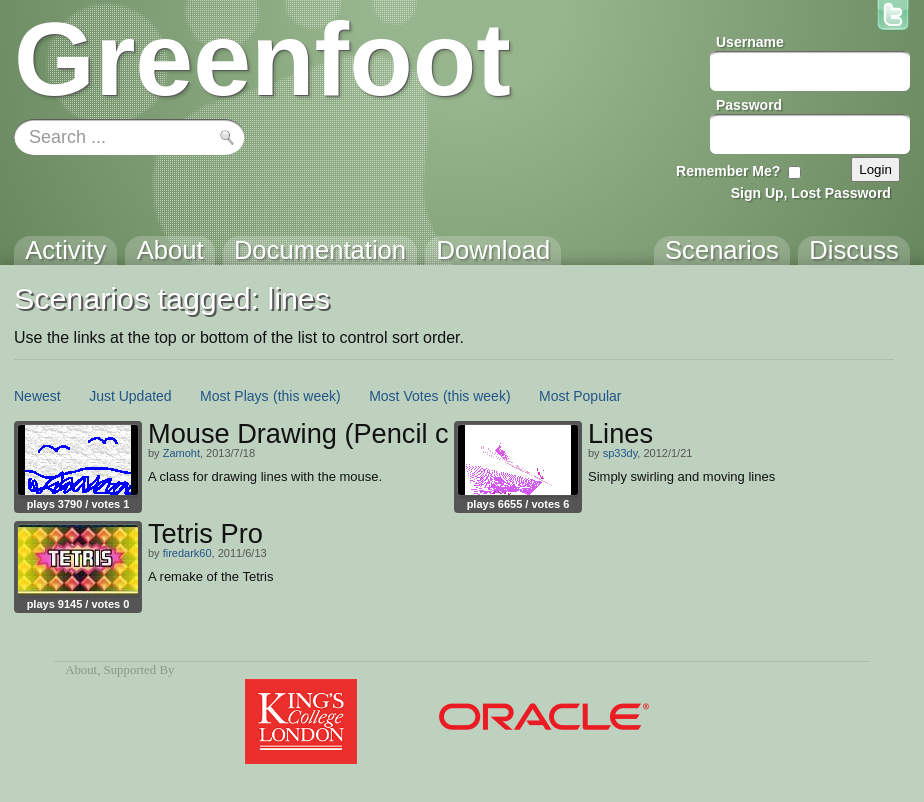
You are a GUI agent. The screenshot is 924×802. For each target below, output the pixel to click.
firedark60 (187, 553)
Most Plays (234, 396)
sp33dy (620, 453)
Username (750, 42)
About (81, 670)
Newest (37, 396)
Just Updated (130, 396)
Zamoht (181, 453)
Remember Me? (728, 171)
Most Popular (580, 396)
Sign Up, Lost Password (811, 193)
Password (749, 105)
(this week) (307, 396)
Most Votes (403, 396)
